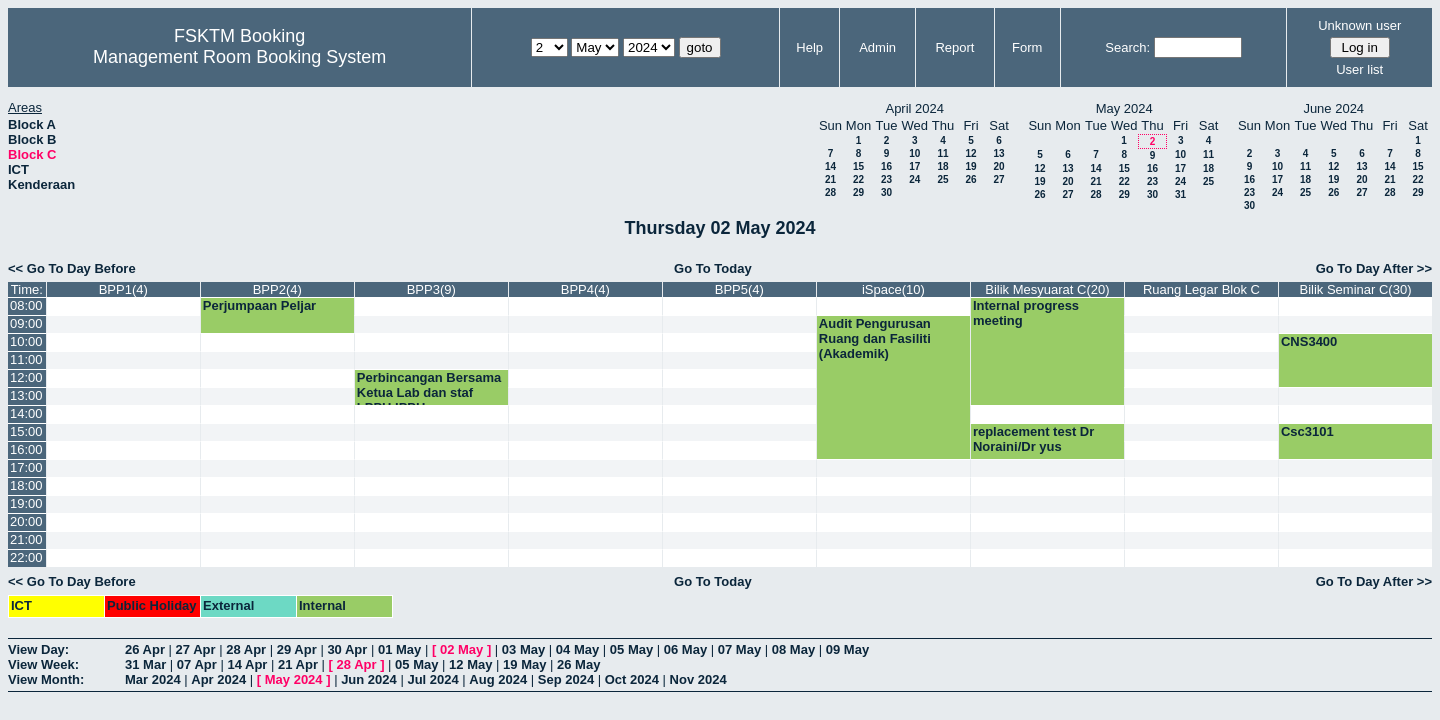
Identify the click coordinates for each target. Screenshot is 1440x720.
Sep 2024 (566, 679)
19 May (524, 664)
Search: (1127, 47)
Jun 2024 (369, 679)
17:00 (26, 467)
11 (942, 153)
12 (970, 153)
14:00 (26, 413)
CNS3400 (1309, 341)
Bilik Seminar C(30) (1355, 289)
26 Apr (145, 649)
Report (954, 47)
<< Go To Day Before (72, 268)
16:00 (26, 449)
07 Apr (197, 664)
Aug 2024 (498, 679)
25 (942, 179)
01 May (399, 649)
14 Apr (247, 664)
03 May (523, 649)
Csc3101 (1307, 431)
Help (809, 47)
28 (830, 192)
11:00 (26, 359)
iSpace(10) (893, 289)
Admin (877, 47)
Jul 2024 (432, 679)
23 (886, 179)
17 (914, 166)
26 (970, 179)
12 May (470, 664)
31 (1180, 194)
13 (998, 153)
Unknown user (1359, 25)
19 (970, 166)
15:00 (26, 431)
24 (914, 179)
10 (914, 153)
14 (830, 166)
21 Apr (298, 664)
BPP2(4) (277, 289)
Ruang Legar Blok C (1201, 289)
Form (1027, 47)
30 (886, 192)
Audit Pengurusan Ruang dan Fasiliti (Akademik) (875, 338)
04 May (577, 649)
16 (886, 166)
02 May (461, 649)
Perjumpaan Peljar (259, 305)
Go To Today (713, 268)
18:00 (26, 485)
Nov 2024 (698, 679)
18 (942, 166)
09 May (847, 649)
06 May (685, 649)
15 (858, 166)
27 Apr (196, 649)
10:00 (26, 341)
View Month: (46, 679)
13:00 (26, 395)
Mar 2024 (153, 679)
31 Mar (145, 664)
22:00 (26, 557)
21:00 (26, 539)
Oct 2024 (632, 679)
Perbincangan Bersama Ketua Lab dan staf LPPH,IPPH (429, 392)
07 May (739, 649)
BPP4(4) (585, 289)
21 (830, 179)
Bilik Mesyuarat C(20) (1047, 289)
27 (998, 179)
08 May (793, 649)
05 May (631, 649)
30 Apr (347, 649)
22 (858, 179)
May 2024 (294, 679)
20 (998, 166)
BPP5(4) (739, 289)
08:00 (26, 305)
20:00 (26, 521)
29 (858, 192)
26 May (578, 664)
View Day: (38, 649)
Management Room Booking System (239, 57)
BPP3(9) (431, 289)
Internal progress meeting (1026, 313)
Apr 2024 (218, 679)
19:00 (26, 503)
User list (1359, 69)
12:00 (26, 377)
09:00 (26, 323)
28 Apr (246, 649)
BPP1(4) (123, 289)
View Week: (43, 664)
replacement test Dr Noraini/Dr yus (1033, 439)
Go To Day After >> (1374, 268)
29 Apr (297, 649)
